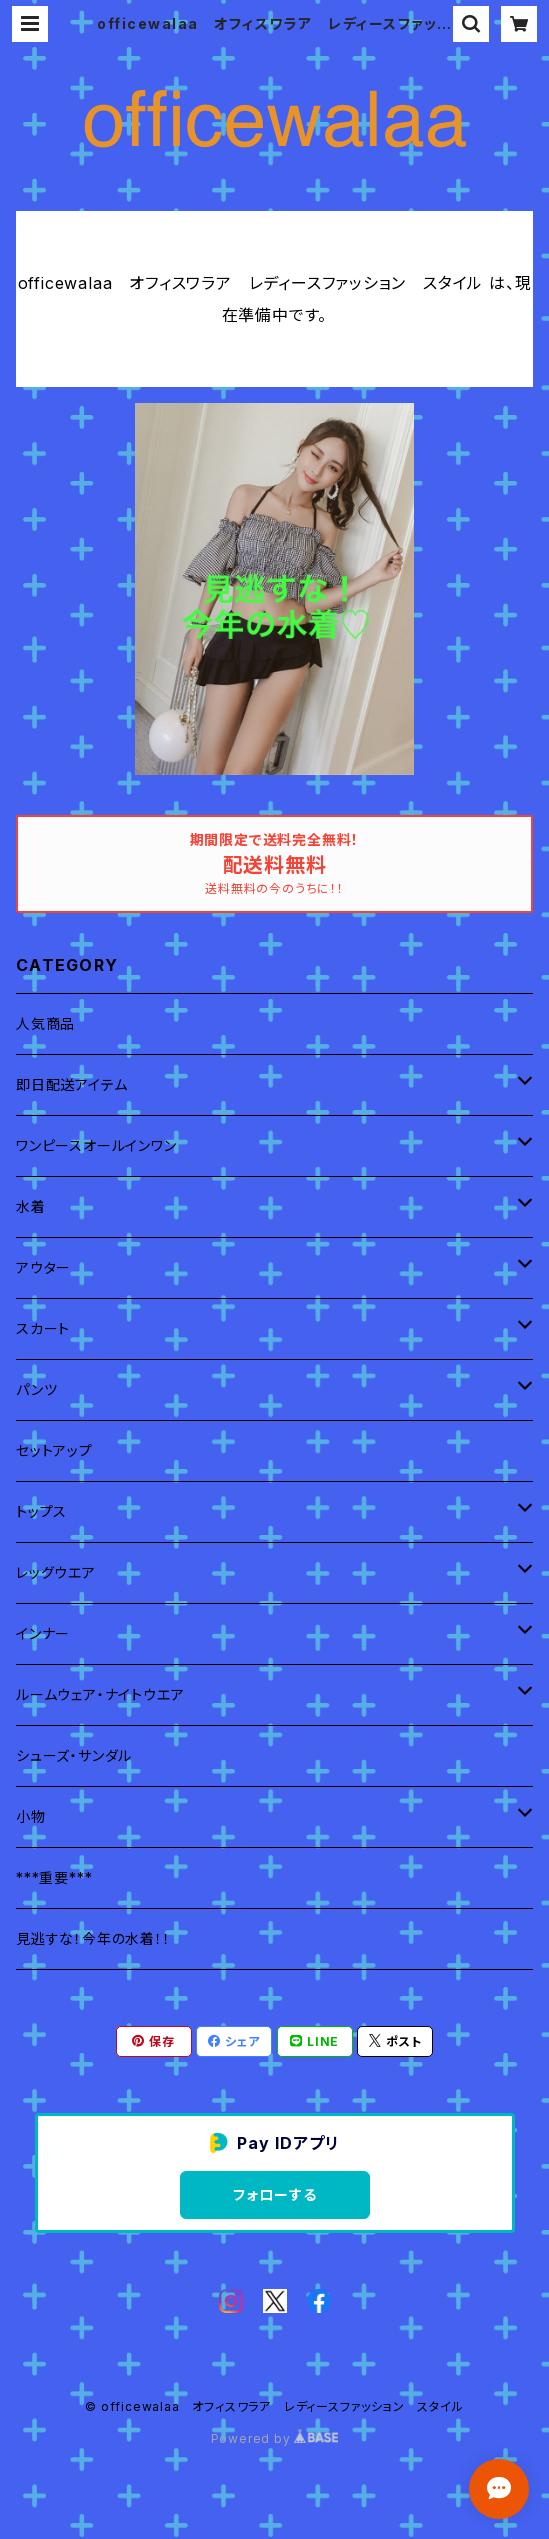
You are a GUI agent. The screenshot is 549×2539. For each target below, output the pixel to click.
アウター (43, 1267)
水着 (31, 1206)
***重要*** (54, 1877)
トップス (41, 1511)
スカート (43, 1328)
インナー (43, 1633)
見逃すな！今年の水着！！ (93, 1938)
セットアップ (54, 1450)
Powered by (275, 2438)
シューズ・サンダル (74, 1755)
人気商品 (45, 1023)
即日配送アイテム (71, 1084)
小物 (31, 1816)
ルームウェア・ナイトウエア (100, 1694)
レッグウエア (56, 1572)
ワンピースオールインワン (96, 1145)
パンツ (36, 1389)
